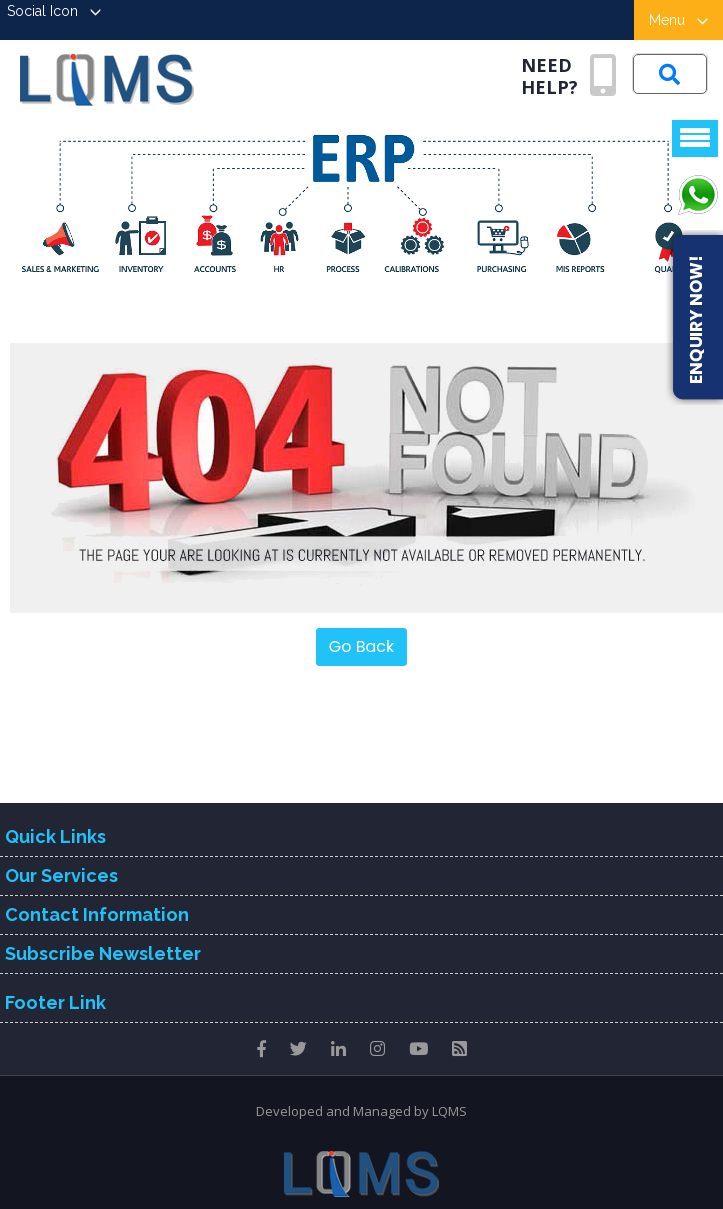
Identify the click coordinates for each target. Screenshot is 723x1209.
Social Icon (54, 11)
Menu (678, 20)
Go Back (362, 646)
